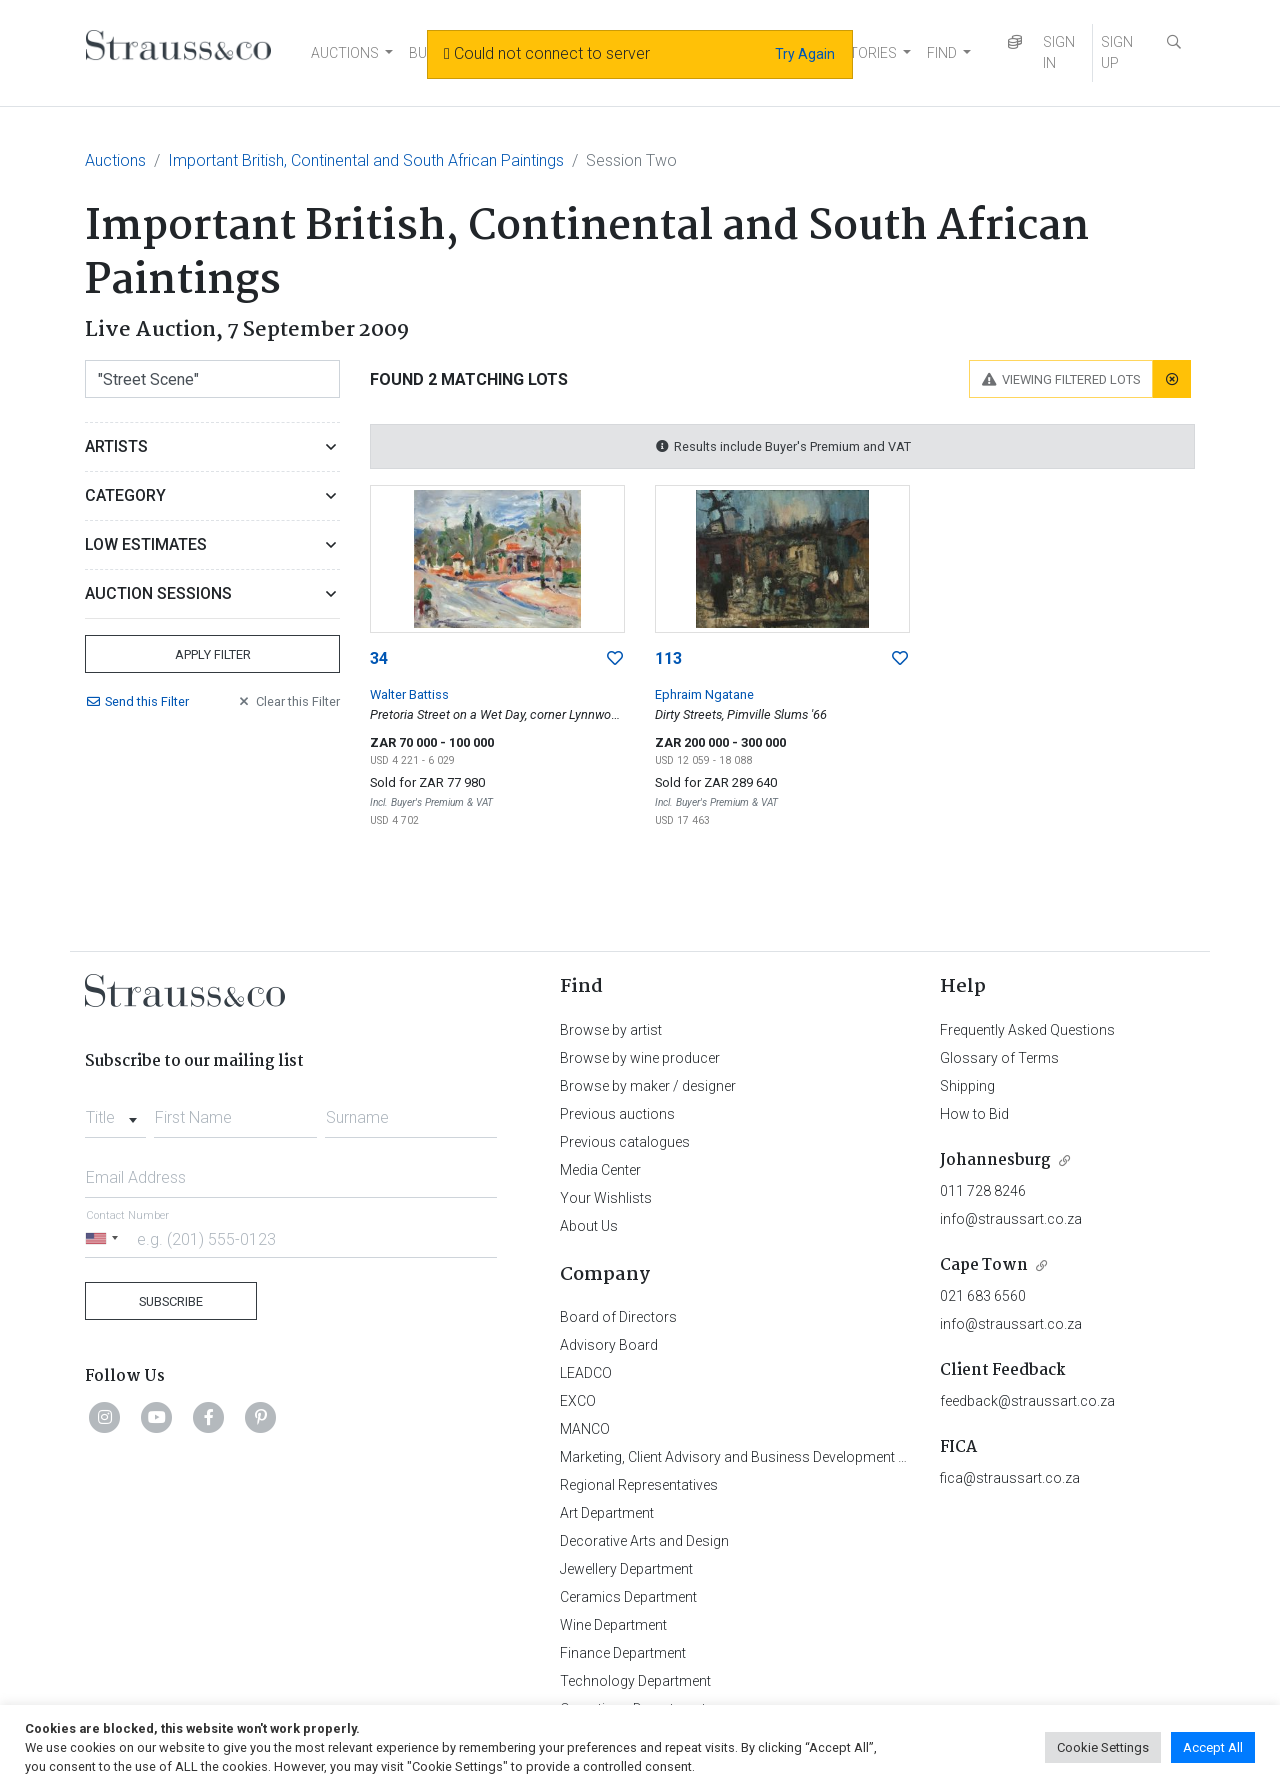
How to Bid (974, 1114)
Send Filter (137, 701)
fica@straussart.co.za (1010, 1478)
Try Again (805, 54)
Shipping (967, 1086)
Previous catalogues (625, 1142)
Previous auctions (617, 1114)
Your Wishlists (606, 1198)
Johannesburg (995, 1160)
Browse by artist (611, 1030)
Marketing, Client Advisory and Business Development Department (765, 1457)
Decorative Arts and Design (644, 1541)
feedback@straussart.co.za (1027, 1401)
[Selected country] (105, 1238)
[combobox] (115, 1112)
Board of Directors (618, 1317)
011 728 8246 (983, 1191)
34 (379, 658)
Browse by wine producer (640, 1058)
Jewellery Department (626, 1569)
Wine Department (613, 1625)
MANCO (585, 1429)
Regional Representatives (639, 1485)
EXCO (578, 1401)
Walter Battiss (409, 694)
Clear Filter (288, 701)
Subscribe (171, 1301)
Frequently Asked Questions (1027, 1030)
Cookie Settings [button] (1103, 1747)
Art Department (607, 1513)
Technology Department (635, 1681)
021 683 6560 (983, 1296)
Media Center (600, 1170)
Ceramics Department (628, 1597)
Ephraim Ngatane (704, 694)
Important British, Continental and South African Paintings (366, 160)
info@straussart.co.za (1011, 1219)
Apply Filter (213, 654)
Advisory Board (609, 1345)
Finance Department (623, 1653)
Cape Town (984, 1265)
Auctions (115, 160)
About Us (589, 1226)
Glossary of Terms (999, 1058)
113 (668, 658)
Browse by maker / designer (648, 1086)
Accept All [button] (1213, 1747)
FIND (942, 53)
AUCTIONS (345, 53)
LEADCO (586, 1373)
